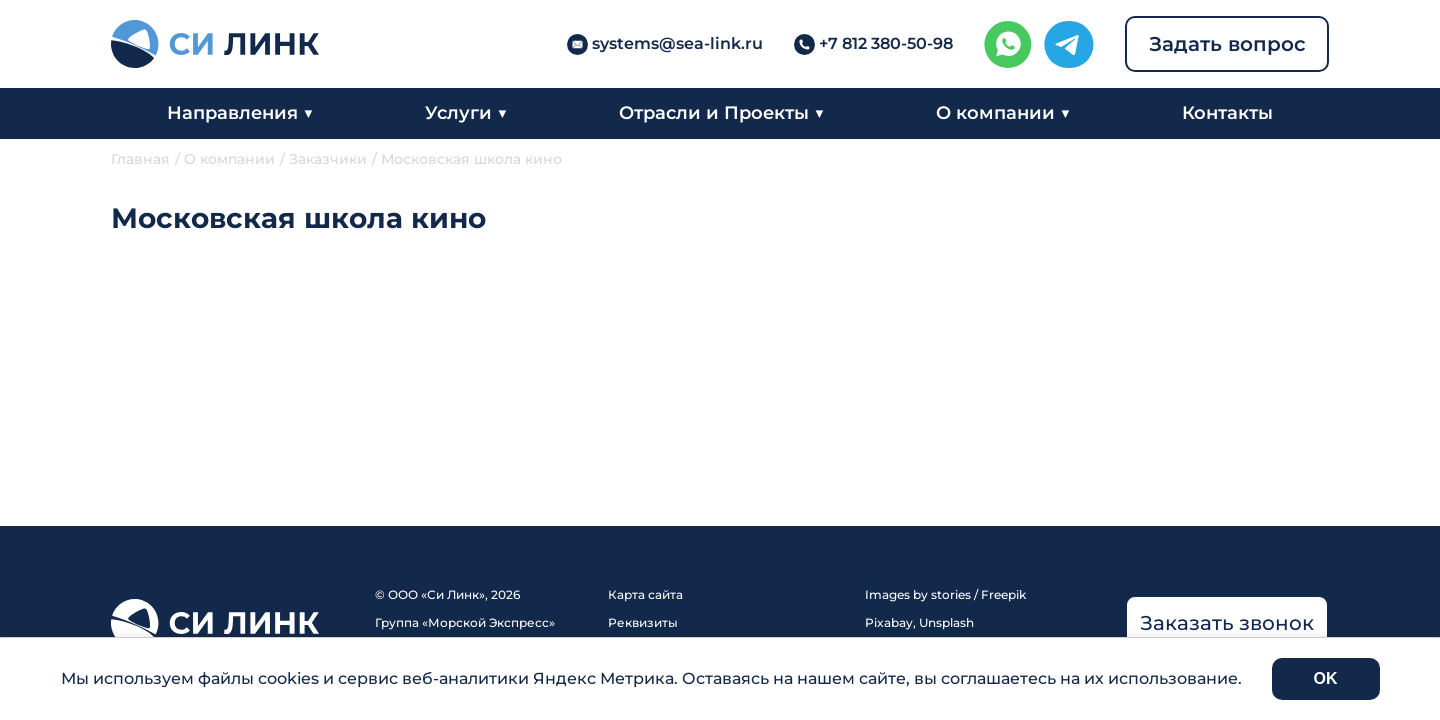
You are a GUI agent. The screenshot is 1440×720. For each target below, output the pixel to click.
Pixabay (889, 622)
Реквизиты (643, 622)
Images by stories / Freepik (945, 594)
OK (1326, 678)
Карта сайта (645, 594)
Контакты (1227, 113)
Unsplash (946, 622)
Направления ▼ (240, 113)
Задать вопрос (1227, 44)
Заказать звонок (1227, 623)
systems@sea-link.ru (677, 43)
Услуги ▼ (466, 113)
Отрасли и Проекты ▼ (722, 113)
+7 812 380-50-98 (886, 43)
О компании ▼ (1003, 113)
